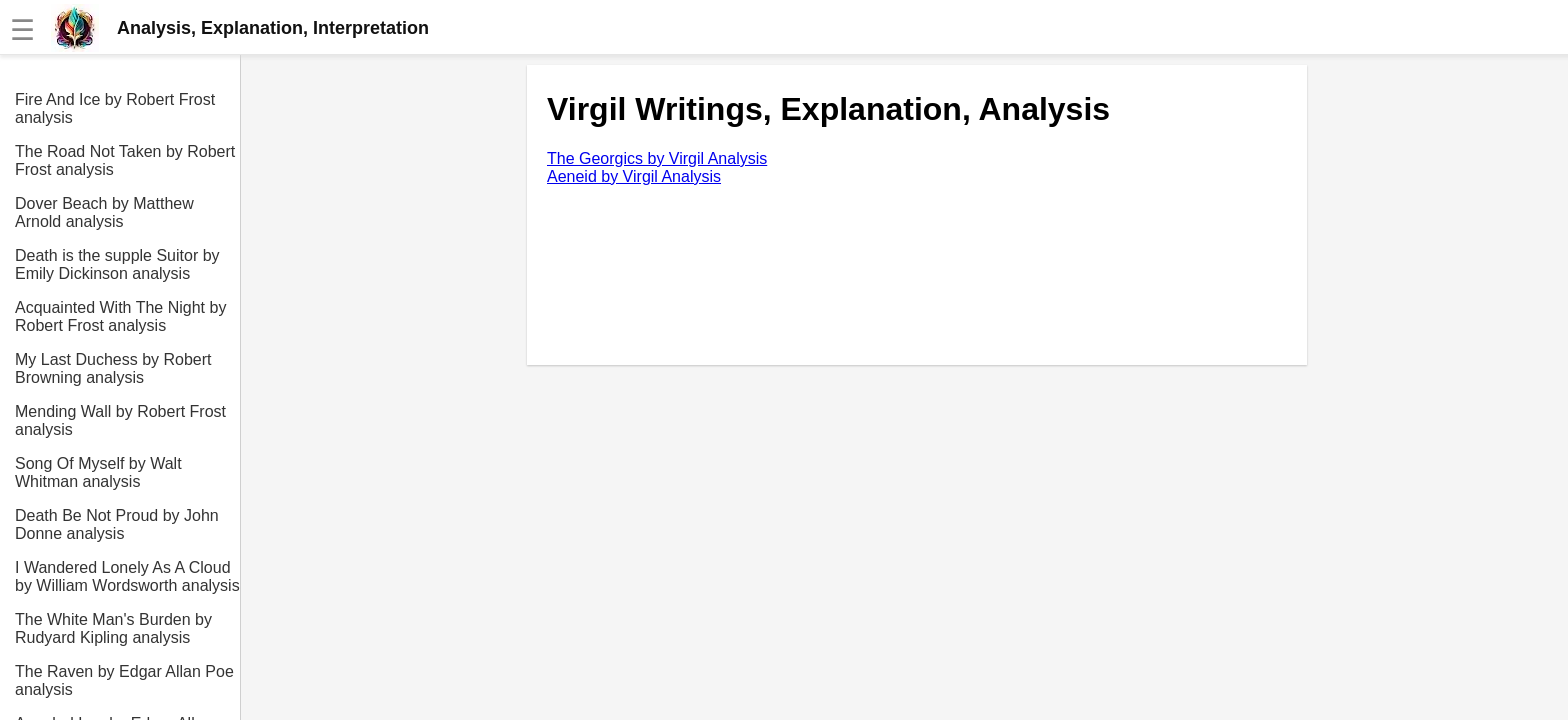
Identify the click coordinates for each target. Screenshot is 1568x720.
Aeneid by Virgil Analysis (634, 176)
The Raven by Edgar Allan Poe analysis (124, 680)
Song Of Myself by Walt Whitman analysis (98, 472)
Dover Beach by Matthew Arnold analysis (104, 212)
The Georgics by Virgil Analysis (657, 158)
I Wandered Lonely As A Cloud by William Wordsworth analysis (127, 576)
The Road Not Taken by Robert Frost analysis (125, 160)
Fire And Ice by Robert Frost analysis (115, 108)
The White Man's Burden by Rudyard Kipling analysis (113, 628)
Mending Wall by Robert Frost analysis (120, 420)
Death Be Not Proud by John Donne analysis (117, 524)
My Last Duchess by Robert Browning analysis (113, 368)
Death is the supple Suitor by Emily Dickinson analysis (117, 264)
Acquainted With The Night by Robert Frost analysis (120, 316)
